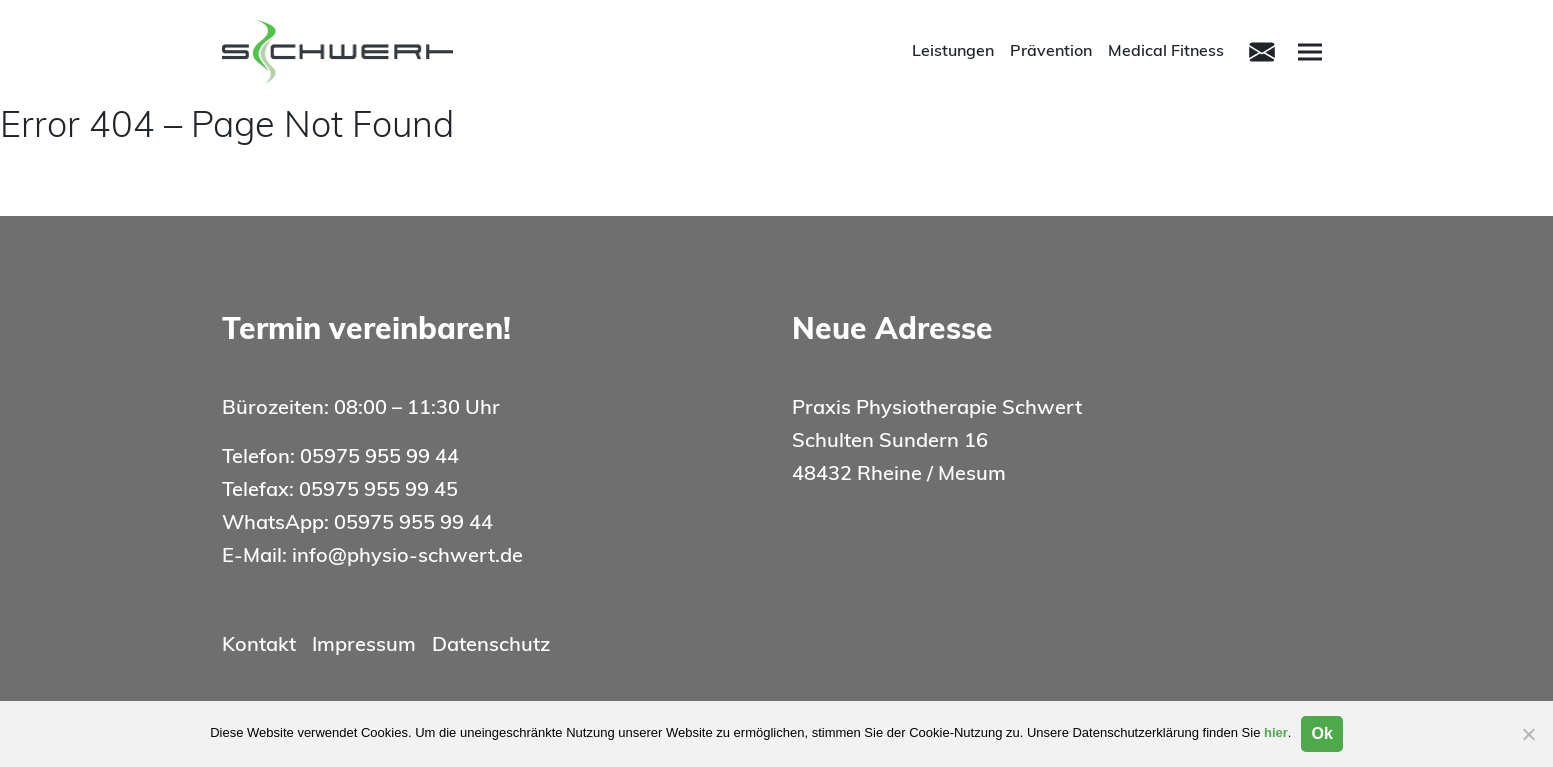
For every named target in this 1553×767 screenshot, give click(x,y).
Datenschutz (491, 646)
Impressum (364, 646)
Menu (1313, 50)
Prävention (1051, 52)
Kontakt (259, 646)
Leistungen (953, 52)
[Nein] (1528, 734)
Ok (1321, 733)
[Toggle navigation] (1262, 52)
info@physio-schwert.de (407, 557)
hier (1276, 732)
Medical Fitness (1166, 52)
